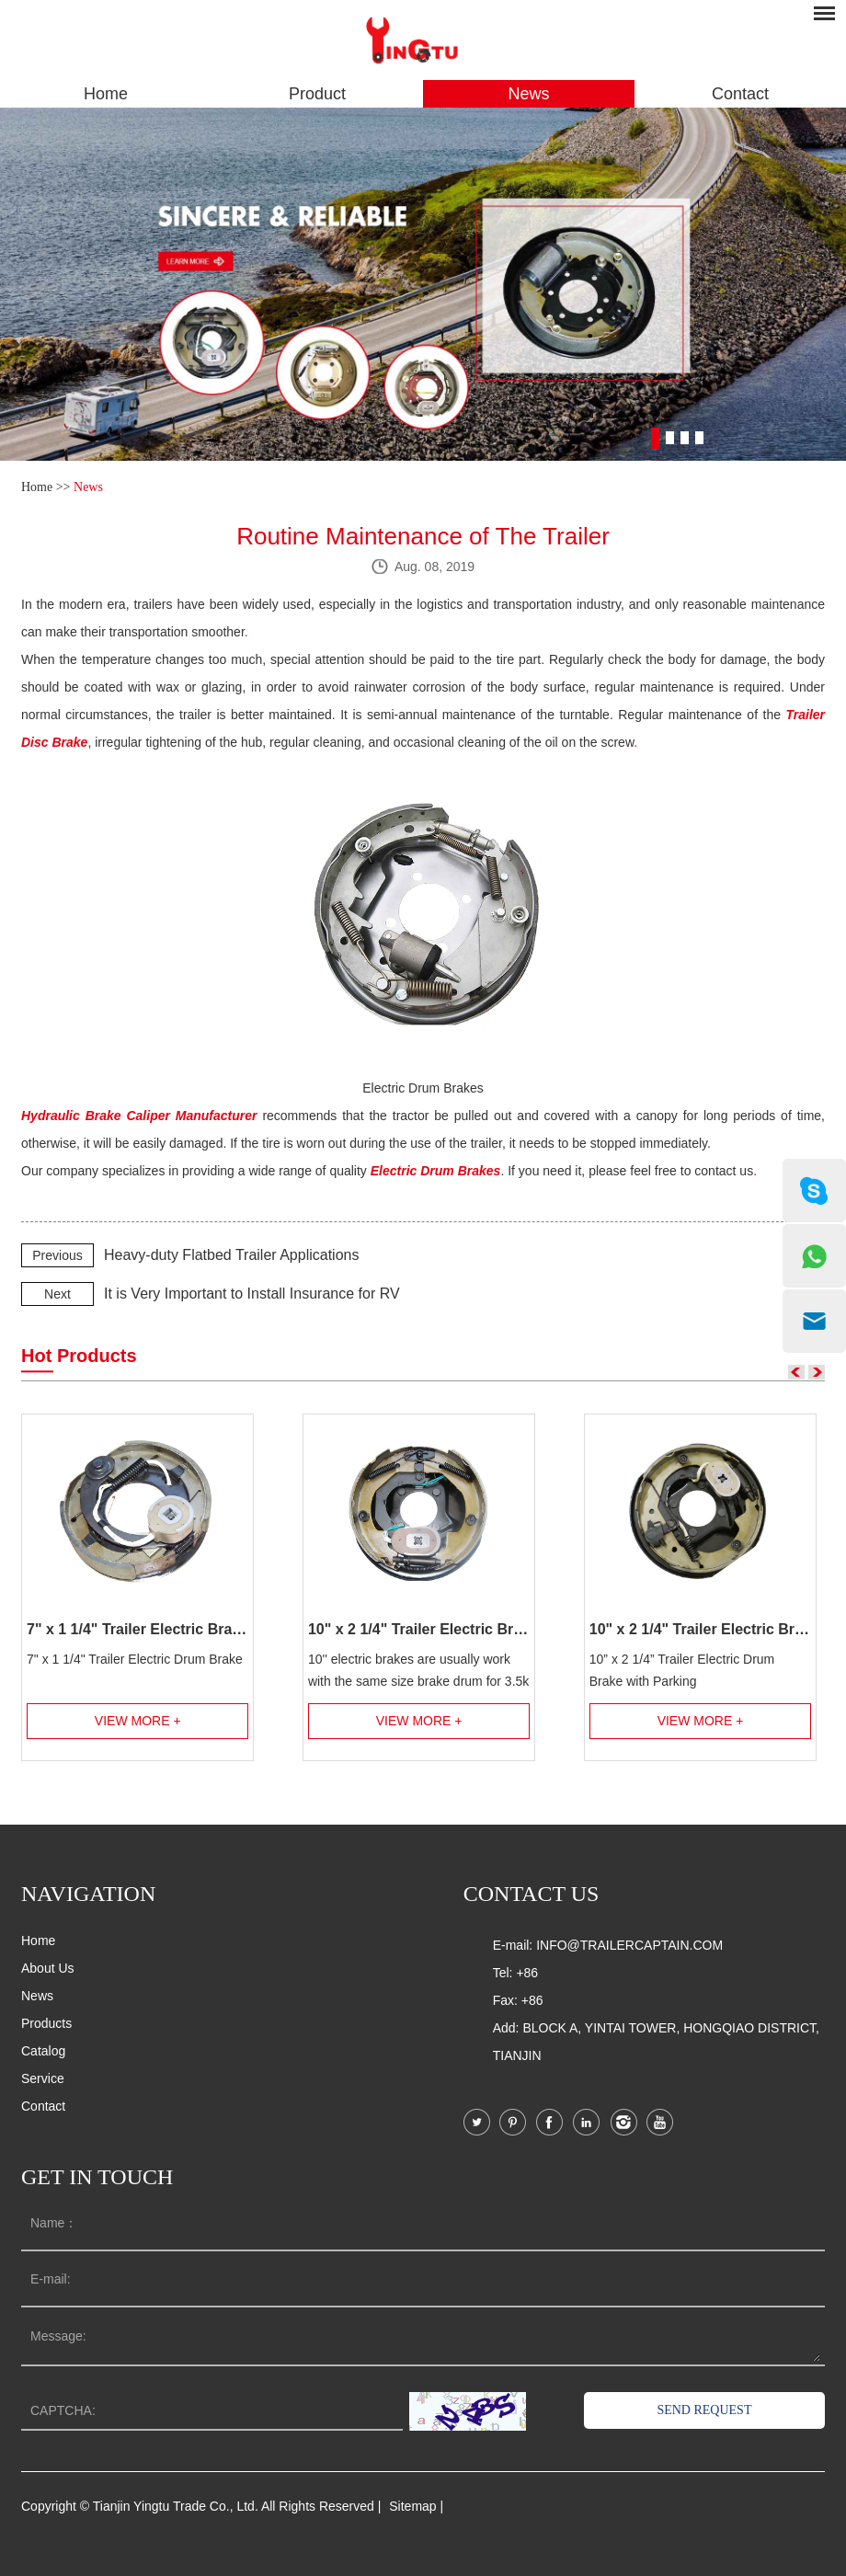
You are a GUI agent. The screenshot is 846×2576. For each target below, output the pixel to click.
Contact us (531, 1894)
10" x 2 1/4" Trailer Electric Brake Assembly (419, 1629)
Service (42, 2078)
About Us (47, 1968)
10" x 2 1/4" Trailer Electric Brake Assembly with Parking (700, 1629)
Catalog (43, 2051)
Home (106, 94)
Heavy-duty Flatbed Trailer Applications (231, 1255)
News (528, 94)
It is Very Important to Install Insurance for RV (252, 1293)
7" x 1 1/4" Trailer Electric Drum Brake (135, 1659)
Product (317, 94)
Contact (740, 94)
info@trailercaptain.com (629, 1945)
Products (46, 2023)
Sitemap (412, 2506)
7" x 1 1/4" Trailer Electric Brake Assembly (137, 1629)
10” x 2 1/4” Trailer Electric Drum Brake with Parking (682, 1670)
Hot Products (79, 1355)
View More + (138, 1720)
